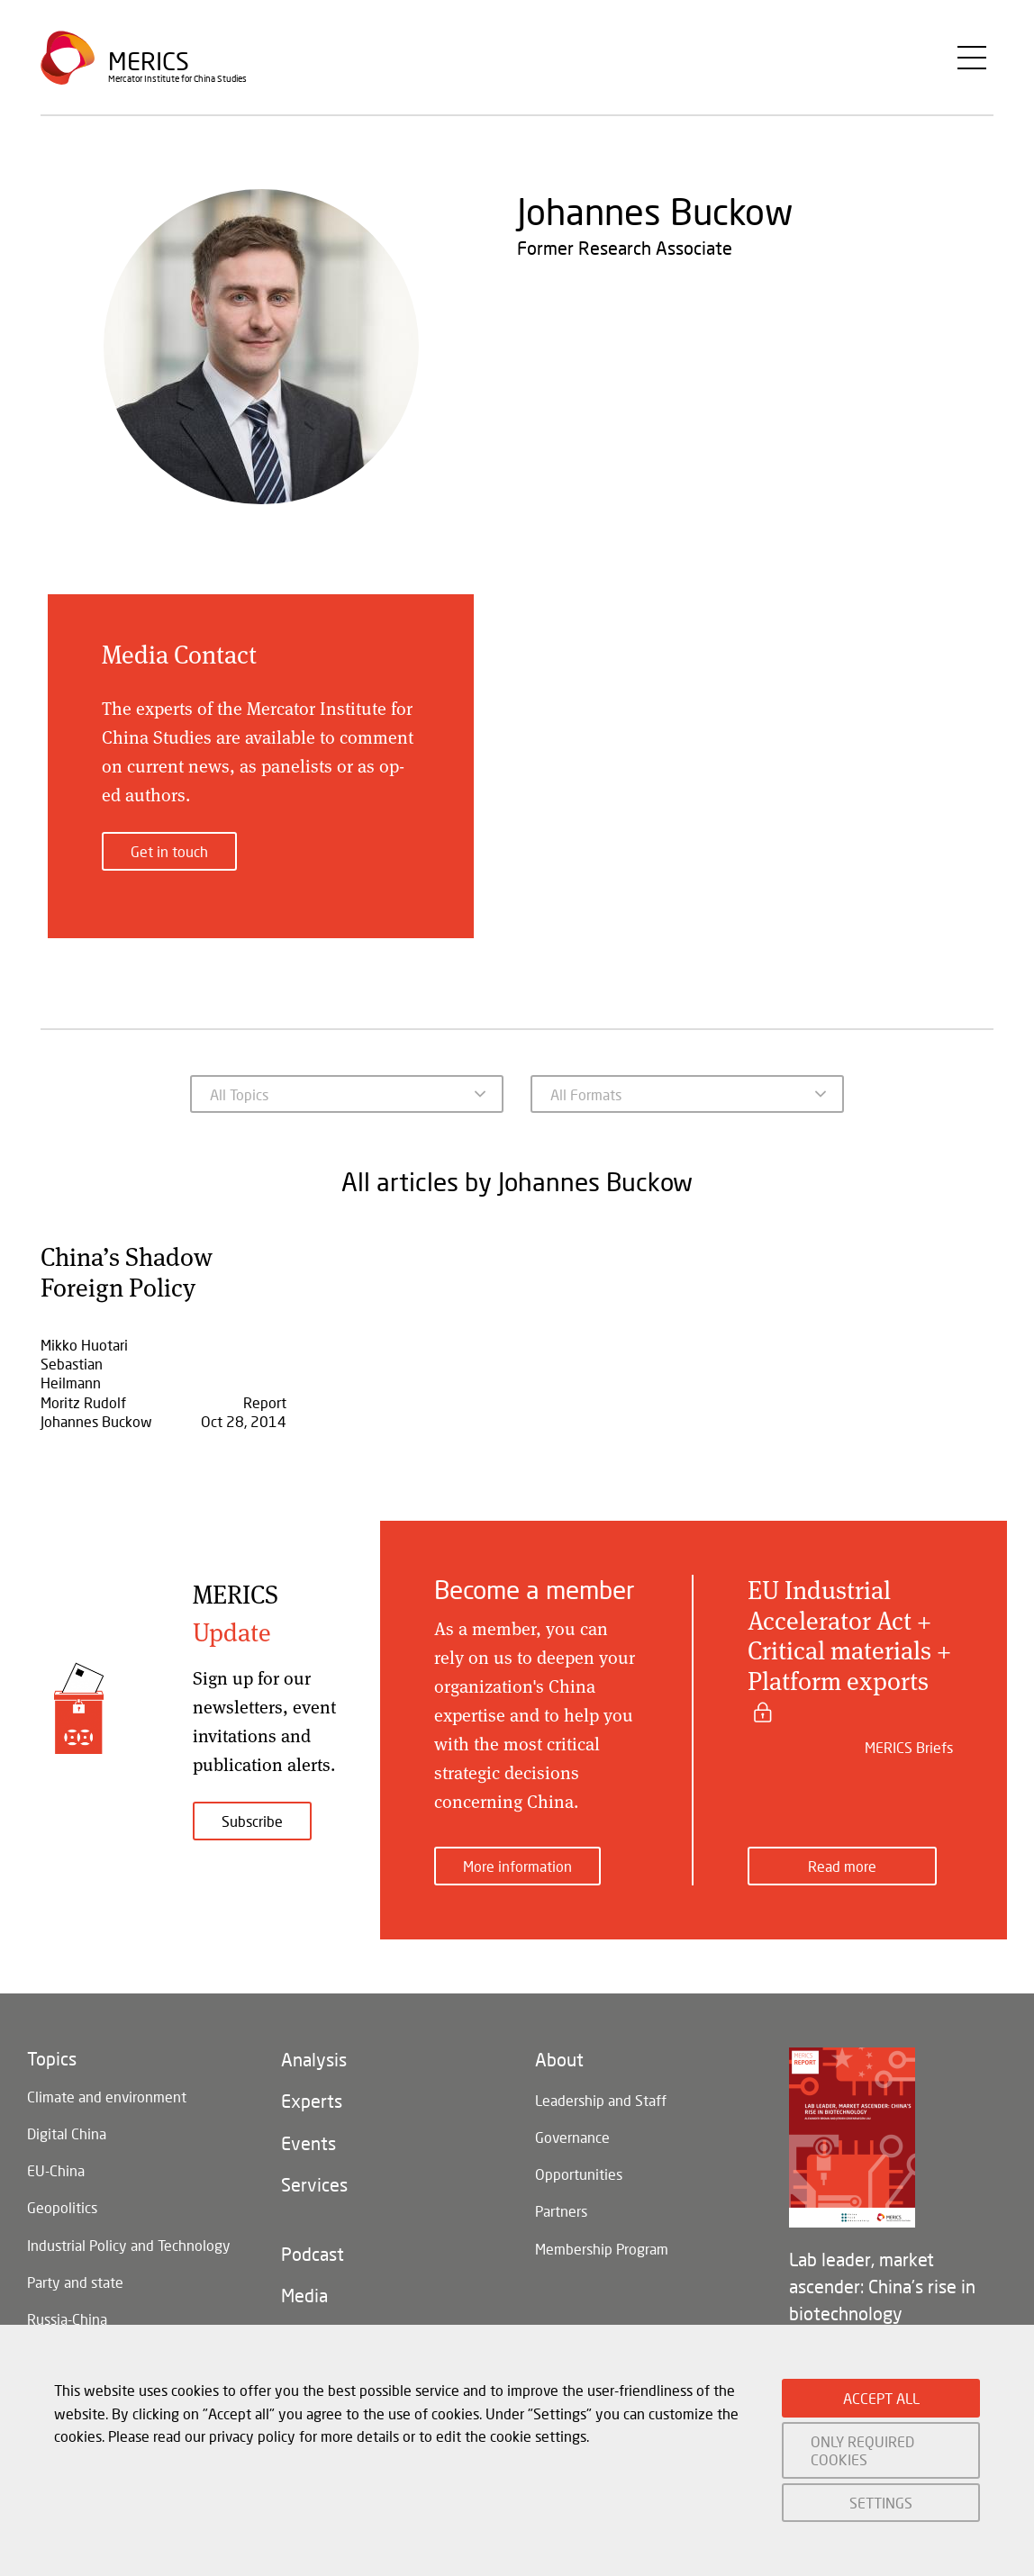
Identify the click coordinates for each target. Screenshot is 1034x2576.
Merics (149, 67)
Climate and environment (106, 2084)
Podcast (312, 2255)
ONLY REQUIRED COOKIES (862, 2450)
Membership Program (601, 2248)
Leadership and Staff (601, 2090)
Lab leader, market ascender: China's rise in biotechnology (882, 2273)
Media (304, 2300)
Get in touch (169, 851)
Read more (842, 1853)
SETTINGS (880, 2502)
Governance (572, 2129)
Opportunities (578, 2169)
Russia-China (67, 2322)
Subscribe (252, 1821)
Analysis (314, 2048)
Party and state (75, 2282)
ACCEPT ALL (881, 2398)
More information (517, 1853)
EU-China (56, 2164)
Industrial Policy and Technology (129, 2243)
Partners (561, 2209)
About (559, 2048)
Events (308, 2138)
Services (314, 2183)
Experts (311, 2093)
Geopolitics (62, 2203)
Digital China (66, 2124)
